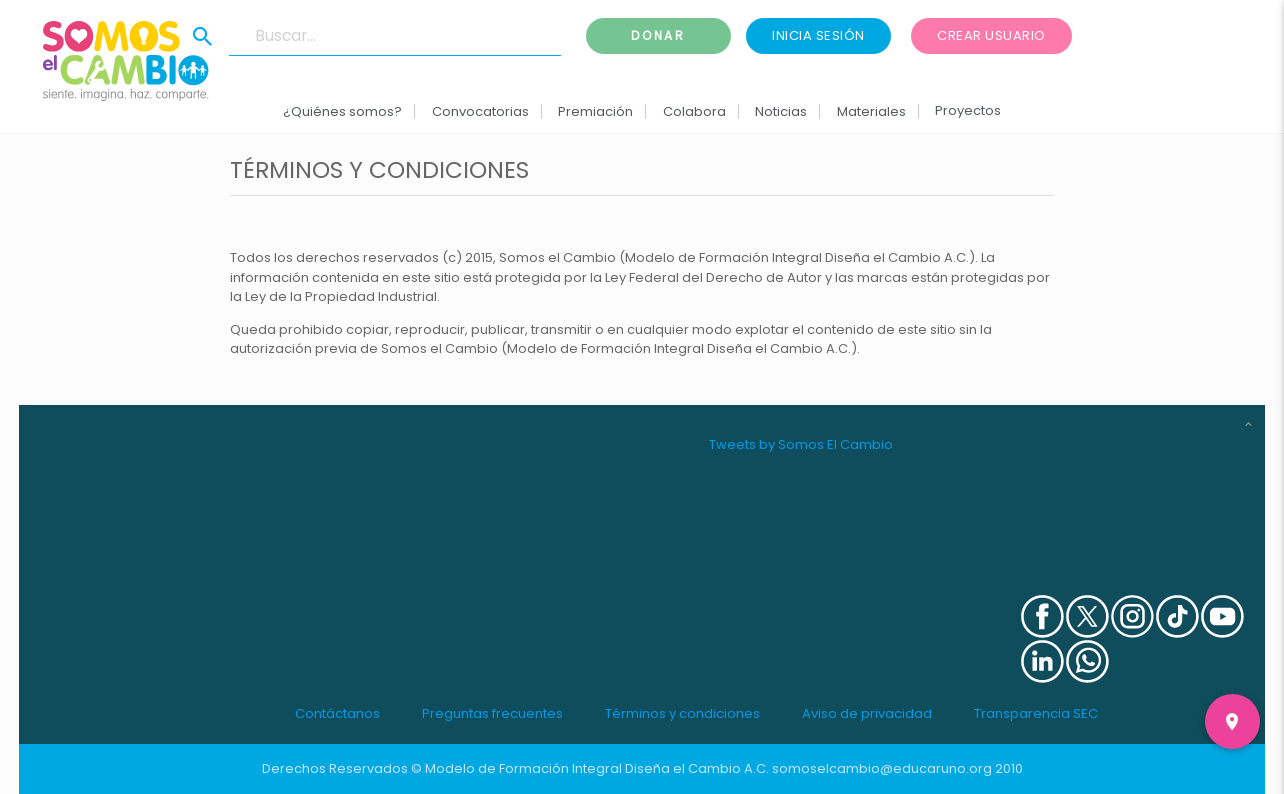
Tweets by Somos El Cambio (801, 444)
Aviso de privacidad (867, 713)
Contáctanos (337, 713)
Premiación (595, 111)
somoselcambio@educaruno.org (882, 768)
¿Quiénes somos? (342, 111)
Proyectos (968, 110)
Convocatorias (480, 111)
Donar (659, 35)
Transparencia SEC (1036, 713)
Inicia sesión (818, 35)
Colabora (694, 111)
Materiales (870, 111)
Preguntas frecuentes (492, 713)
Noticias (781, 111)
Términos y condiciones (682, 713)
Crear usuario (991, 35)
